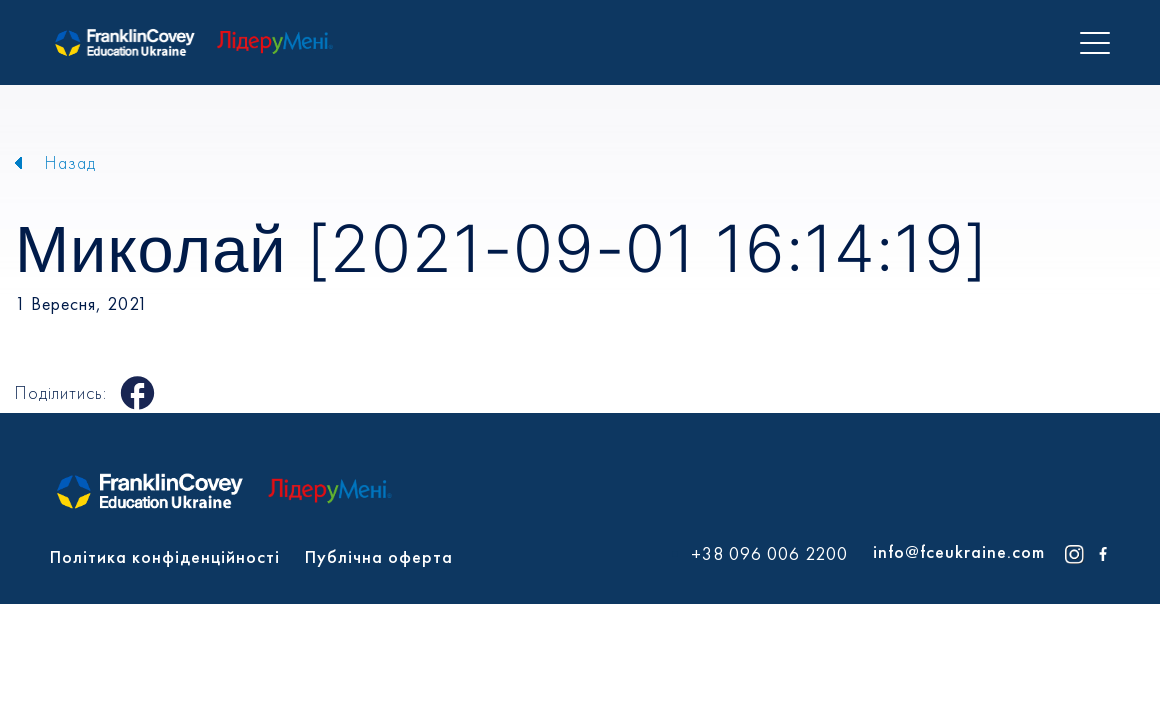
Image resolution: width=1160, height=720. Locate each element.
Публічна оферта (379, 556)
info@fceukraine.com (959, 551)
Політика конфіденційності (165, 556)
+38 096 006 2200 (769, 554)
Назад (70, 162)
